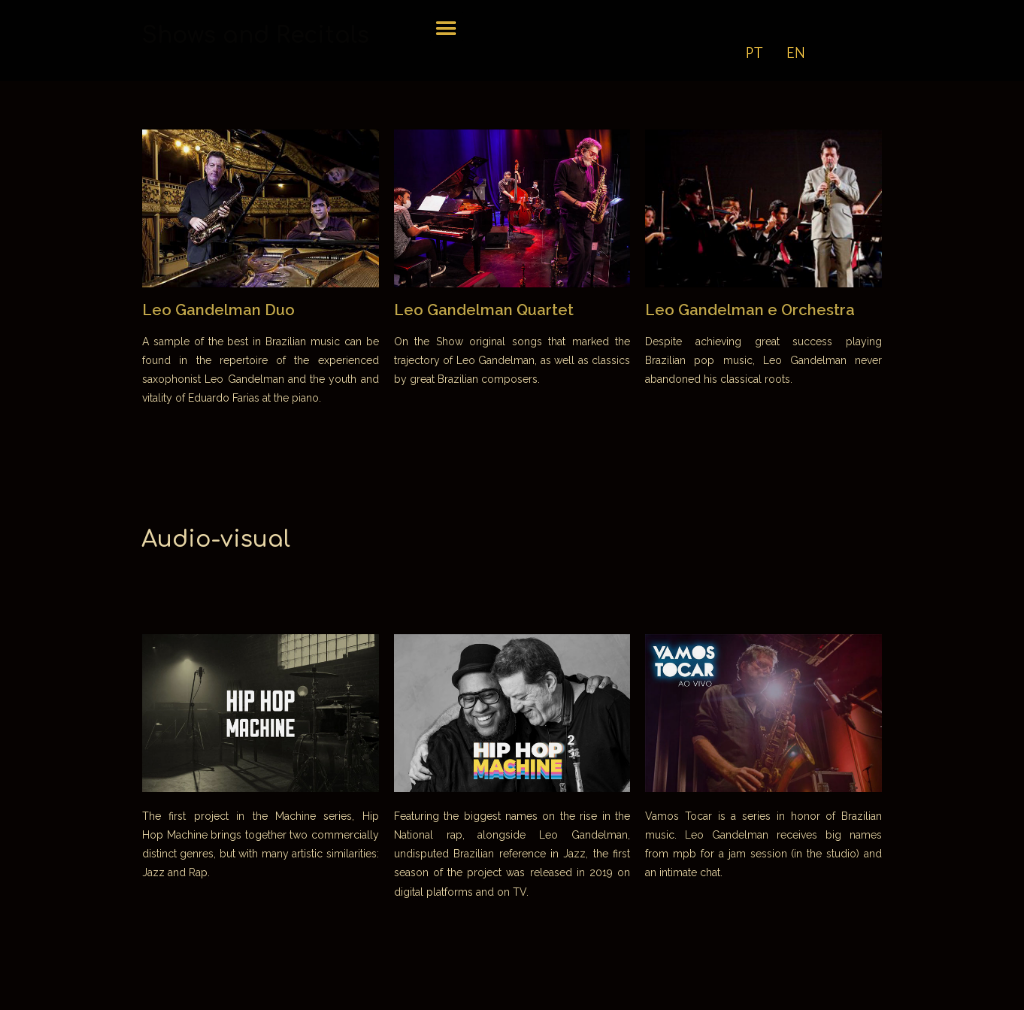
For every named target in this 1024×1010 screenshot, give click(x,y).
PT (754, 53)
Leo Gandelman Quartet (486, 306)
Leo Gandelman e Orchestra (724, 306)
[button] (446, 26)
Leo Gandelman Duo (250, 306)
